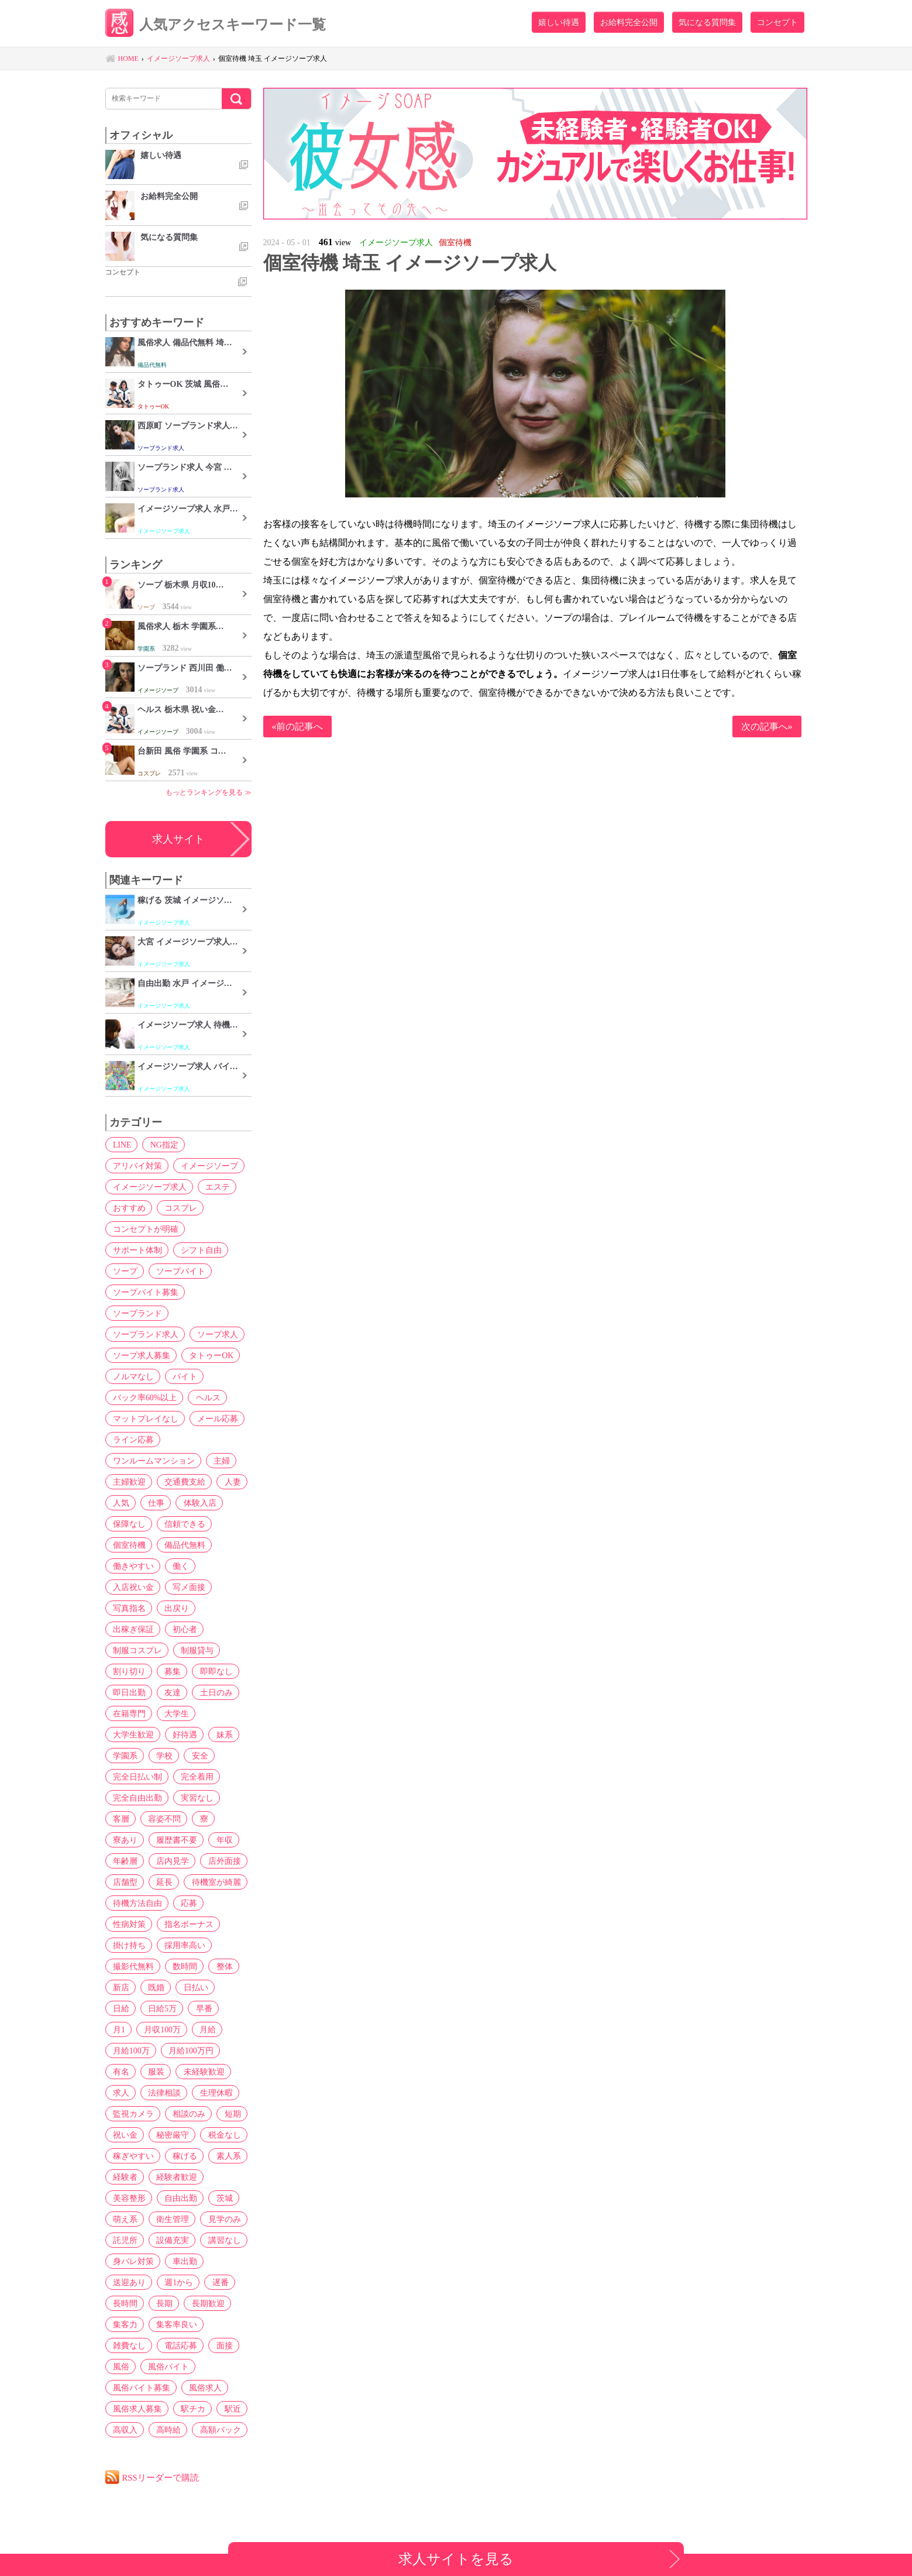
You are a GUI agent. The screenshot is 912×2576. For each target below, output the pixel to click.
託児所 (124, 2240)
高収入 (124, 2430)
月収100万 (130, 2029)
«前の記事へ (297, 726)
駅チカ (190, 2409)
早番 (166, 2008)
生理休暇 (128, 2093)
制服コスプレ (136, 1650)
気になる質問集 (707, 22)
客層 (120, 1819)
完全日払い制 (136, 1777)
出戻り (174, 1608)
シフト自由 (198, 1250)
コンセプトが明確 (144, 1229)
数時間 (182, 1966)
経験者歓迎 (174, 2177)
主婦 (219, 1461)
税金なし (178, 2135)
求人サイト (178, 839)
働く (178, 1566)
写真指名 (128, 1608)
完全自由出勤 (136, 1798)
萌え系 (124, 2219)
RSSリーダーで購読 (161, 2477)
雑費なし (128, 2345)
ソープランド (136, 1313)
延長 (162, 1882)
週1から (176, 2282)
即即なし (212, 1671)
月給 (174, 2029)
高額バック (216, 2430)
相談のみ (128, 2114)
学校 (162, 1755)
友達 (170, 1692)
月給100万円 (134, 2050)
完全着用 (194, 1777)
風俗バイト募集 (140, 2387)
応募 (186, 1903)
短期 (170, 2114)
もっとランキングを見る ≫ (209, 792)
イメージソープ (207, 1166)
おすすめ (128, 1208)
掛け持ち (128, 1945)
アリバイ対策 (136, 1166)
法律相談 (220, 2071)
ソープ (124, 1271)
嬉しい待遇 (558, 22)
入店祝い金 (132, 1587)
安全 (196, 1755)
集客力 (124, 2324)
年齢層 (124, 1861)
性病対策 (128, 1924)
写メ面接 (186, 1587)
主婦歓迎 (128, 1482)
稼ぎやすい (132, 2156)
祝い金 (208, 2114)
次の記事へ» (767, 726)
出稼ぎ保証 (132, 1629)
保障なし (128, 1524)
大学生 (174, 1713)
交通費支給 (182, 1482)
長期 (162, 2303)
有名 (182, 2050)
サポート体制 (136, 1250)
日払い (192, 1987)
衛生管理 (170, 2219)
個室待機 (128, 1545)
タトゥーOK (209, 1355)
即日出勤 (128, 1692)
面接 (220, 2345)
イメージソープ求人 (148, 1187)
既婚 (154, 1987)
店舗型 (124, 1882)
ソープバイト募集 (144, 1292)
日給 (230, 1987)
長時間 (124, 2303)
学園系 (124, 1755)
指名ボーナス (186, 1924)
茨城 (220, 2198)
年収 (220, 1840)
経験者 (124, 2177)
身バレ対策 (132, 2261)
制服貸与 (194, 1650)
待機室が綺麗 (212, 1882)
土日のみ (212, 1692)
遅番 (216, 2282)
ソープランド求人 (144, 1334)
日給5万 (126, 2008)
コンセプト (777, 22)
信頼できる (182, 1524)
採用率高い (182, 1945)
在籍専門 (128, 1713)
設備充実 (170, 2240)
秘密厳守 (128, 2135)
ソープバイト (178, 1271)
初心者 (182, 1629)
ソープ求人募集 (140, 1355)
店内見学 (170, 1861)
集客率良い (174, 2324)
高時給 (166, 2430)
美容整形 (128, 2198)
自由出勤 (178, 2198)
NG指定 (161, 1145)
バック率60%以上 (144, 1397)
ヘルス (205, 1397)
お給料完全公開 (629, 22)
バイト (182, 1376)
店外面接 (220, 1861)
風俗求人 (203, 2387)
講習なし (220, 2240)
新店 (120, 1987)
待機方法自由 (136, 1903)
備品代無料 (182, 1545)
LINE (121, 1145)
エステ (215, 1187)
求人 (178, 2071)
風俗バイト (166, 2366)
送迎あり (128, 2282)
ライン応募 (132, 1439)
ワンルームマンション (153, 1461)
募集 (170, 1671)
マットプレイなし (144, 1418)
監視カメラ (182, 2093)
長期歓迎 (204, 2303)
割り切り (128, 1671)
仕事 (154, 1503)
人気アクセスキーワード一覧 (220, 25)
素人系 (224, 2156)
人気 (120, 1503)
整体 (220, 1966)
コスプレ (178, 1208)
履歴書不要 (174, 1840)
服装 (216, 2050)
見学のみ (220, 2219)
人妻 (229, 1482)
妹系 (220, 1734)
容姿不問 (162, 1819)
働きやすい (132, 1566)
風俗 (120, 2366)
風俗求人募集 (136, 2409)
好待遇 (182, 1734)
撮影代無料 (132, 1966)
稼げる (182, 2156)
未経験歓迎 (132, 2071)
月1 (198, 2008)
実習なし (194, 1798)
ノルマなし (132, 1376)
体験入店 (196, 1503)
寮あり (124, 1840)
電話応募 (178, 2345)
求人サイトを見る (456, 2558)
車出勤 (182, 2261)
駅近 (229, 2409)
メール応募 (215, 1418)
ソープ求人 (215, 1334)
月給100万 (218, 2029)
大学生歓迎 (132, 1734)
